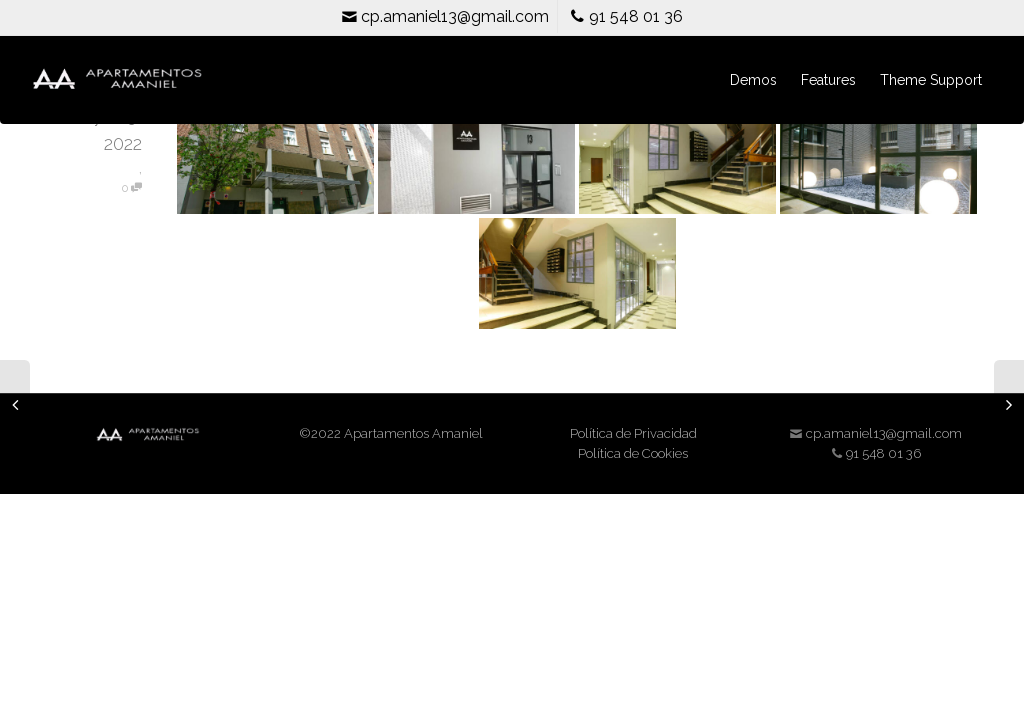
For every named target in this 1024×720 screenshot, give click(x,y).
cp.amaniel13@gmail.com (445, 16)
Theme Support (931, 80)
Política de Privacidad (633, 433)
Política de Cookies (633, 453)
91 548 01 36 (626, 16)
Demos (753, 80)
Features (828, 80)
